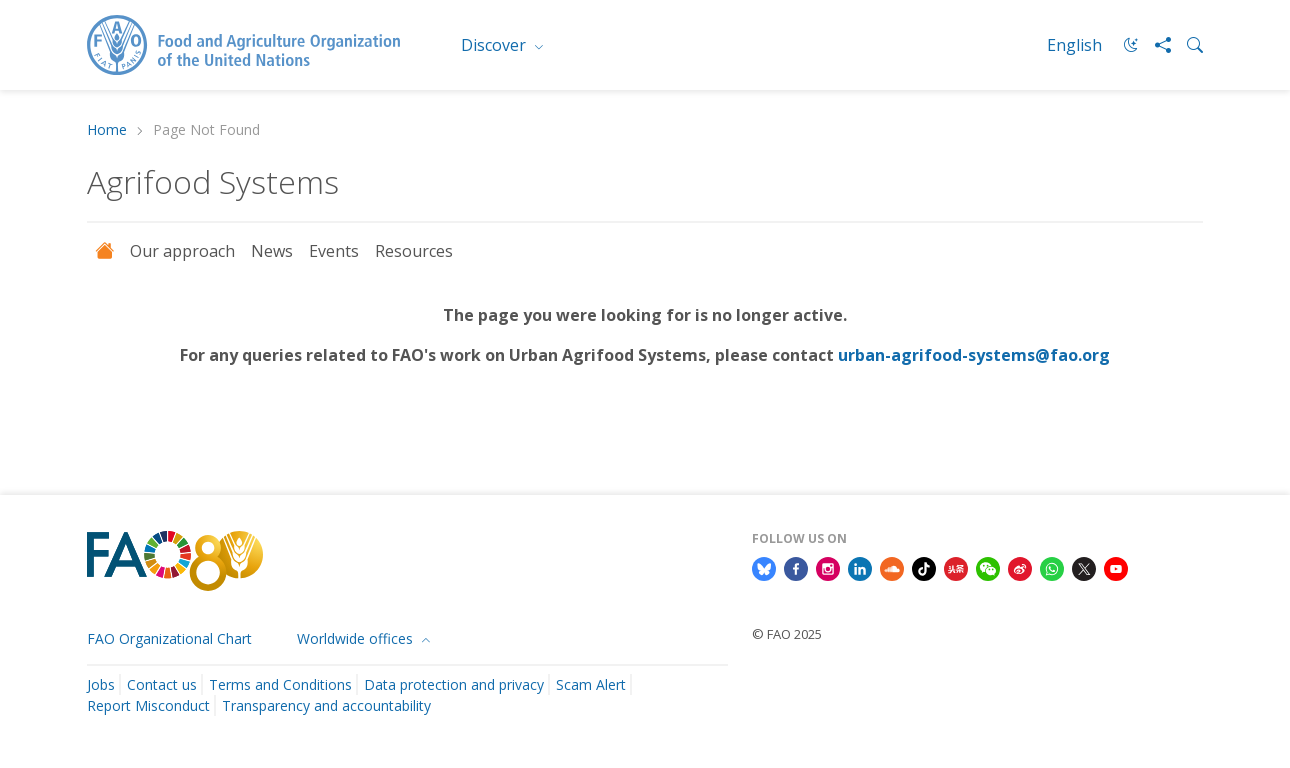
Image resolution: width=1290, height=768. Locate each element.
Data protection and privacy (454, 684)
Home (107, 130)
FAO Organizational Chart (169, 638)
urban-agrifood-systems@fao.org (974, 355)
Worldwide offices (357, 638)
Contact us (162, 684)
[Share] (1155, 45)
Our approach (182, 251)
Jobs (101, 684)
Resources (414, 251)
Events (334, 251)
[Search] (1187, 45)
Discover (495, 45)
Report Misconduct (148, 705)
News (272, 251)
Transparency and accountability (326, 705)
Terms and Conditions (280, 684)
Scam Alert (591, 684)
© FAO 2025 (787, 634)
